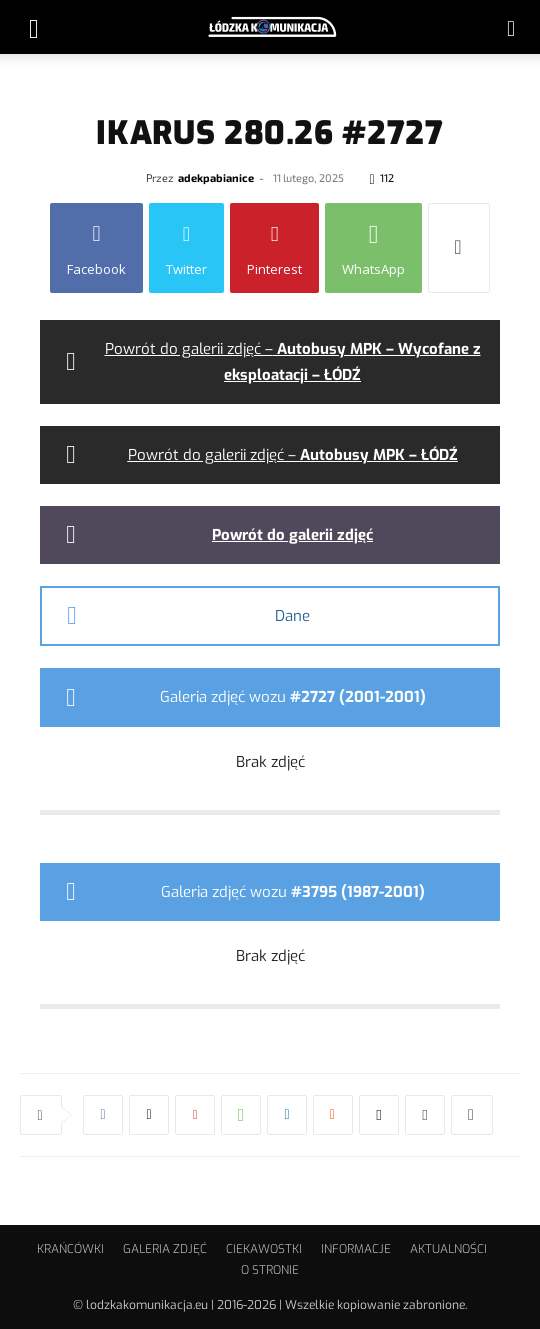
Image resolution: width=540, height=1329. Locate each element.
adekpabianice (216, 177)
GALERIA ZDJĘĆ (165, 1249)
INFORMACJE (356, 1249)
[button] (34, 27)
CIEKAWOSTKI (264, 1249)
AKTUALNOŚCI (448, 1249)
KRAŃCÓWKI (70, 1249)
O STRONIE (270, 1270)
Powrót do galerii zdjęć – (293, 455)
